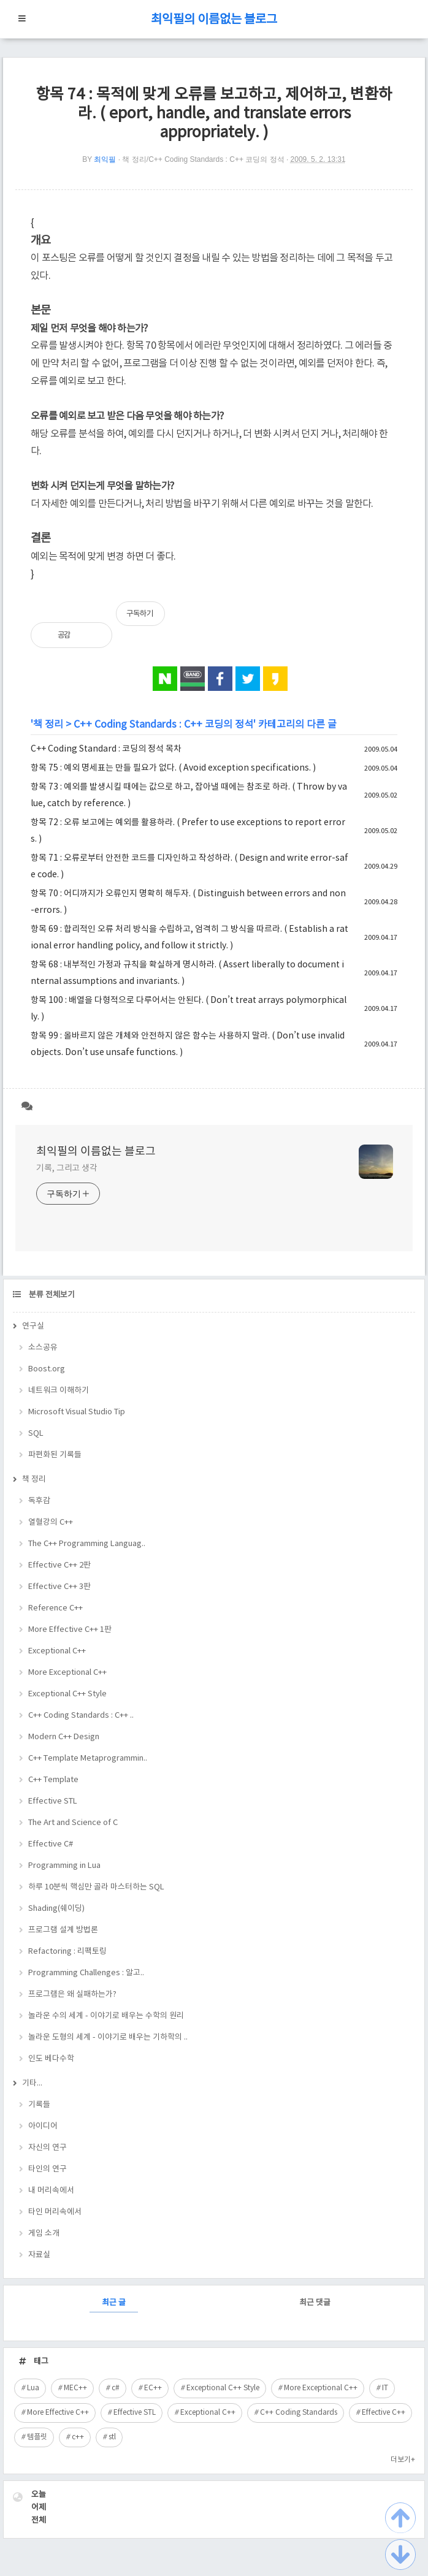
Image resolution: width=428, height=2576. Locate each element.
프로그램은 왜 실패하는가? (72, 1994)
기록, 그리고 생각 (66, 1168)
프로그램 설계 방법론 (63, 1930)
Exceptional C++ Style (67, 1694)
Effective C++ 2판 (59, 1565)
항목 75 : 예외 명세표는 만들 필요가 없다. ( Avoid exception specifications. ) (173, 768)
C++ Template (53, 1780)
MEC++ (75, 2388)
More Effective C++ (58, 2413)
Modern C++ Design (63, 1737)
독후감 (39, 1501)
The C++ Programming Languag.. (86, 1544)
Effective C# (50, 1844)
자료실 (39, 2255)
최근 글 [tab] (114, 2302)
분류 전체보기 (51, 1295)
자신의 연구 (47, 2147)
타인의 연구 (47, 2169)
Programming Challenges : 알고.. (86, 1973)
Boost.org (46, 1369)
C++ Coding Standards (298, 2413)
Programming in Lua (64, 1865)
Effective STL (52, 1801)
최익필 (105, 159)
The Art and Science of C (73, 1822)
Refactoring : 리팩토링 (67, 1951)
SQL (36, 1433)
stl (112, 2437)
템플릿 (37, 2437)
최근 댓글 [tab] (315, 2302)
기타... (32, 2083)
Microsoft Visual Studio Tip (76, 1412)
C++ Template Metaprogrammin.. (87, 1758)
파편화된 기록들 (55, 1455)
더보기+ (403, 2460)
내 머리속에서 (51, 2190)
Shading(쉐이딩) (56, 1908)
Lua (33, 2388)
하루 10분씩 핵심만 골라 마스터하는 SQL (96, 1887)
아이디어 (43, 2126)
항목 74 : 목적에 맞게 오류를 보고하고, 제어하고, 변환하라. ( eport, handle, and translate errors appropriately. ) (214, 114)
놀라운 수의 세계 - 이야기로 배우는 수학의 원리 (106, 2016)
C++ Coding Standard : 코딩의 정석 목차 (106, 749)
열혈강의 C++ (50, 1522)
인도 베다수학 (51, 2058)
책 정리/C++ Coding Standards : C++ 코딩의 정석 (203, 159)
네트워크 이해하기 (58, 1390)
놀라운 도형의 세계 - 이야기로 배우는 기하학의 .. (108, 2037)
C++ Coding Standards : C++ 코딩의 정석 (163, 724)
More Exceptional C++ (67, 1672)
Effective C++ (383, 2413)
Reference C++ (55, 1608)
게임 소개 (43, 2233)
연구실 (33, 1326)
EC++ (153, 2388)
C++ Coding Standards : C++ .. (81, 1715)
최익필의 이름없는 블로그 (214, 20)
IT (385, 2388)
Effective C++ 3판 (59, 1586)
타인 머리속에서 (55, 2212)
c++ (78, 2437)
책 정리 (48, 724)
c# (116, 2388)
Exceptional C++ (57, 1651)
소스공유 (43, 1347)
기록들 (39, 2104)
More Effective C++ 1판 (70, 1629)
